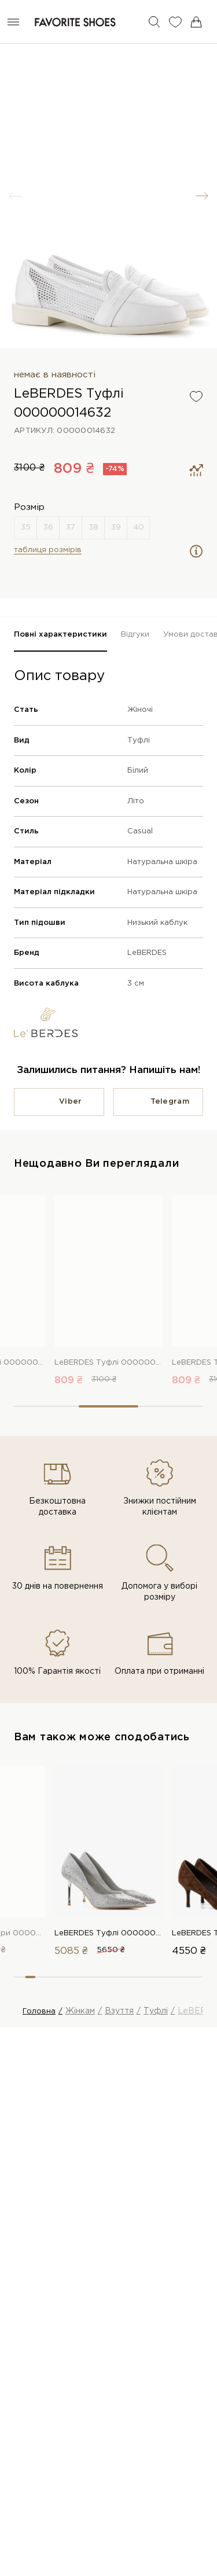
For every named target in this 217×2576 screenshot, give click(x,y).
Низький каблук (157, 923)
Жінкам (80, 2011)
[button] (202, 196)
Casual (140, 831)
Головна (39, 2011)
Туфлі (138, 740)
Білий (137, 770)
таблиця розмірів (48, 550)
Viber (70, 1101)
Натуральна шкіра (162, 862)
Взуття (119, 2011)
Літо (135, 801)
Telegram (169, 1101)
